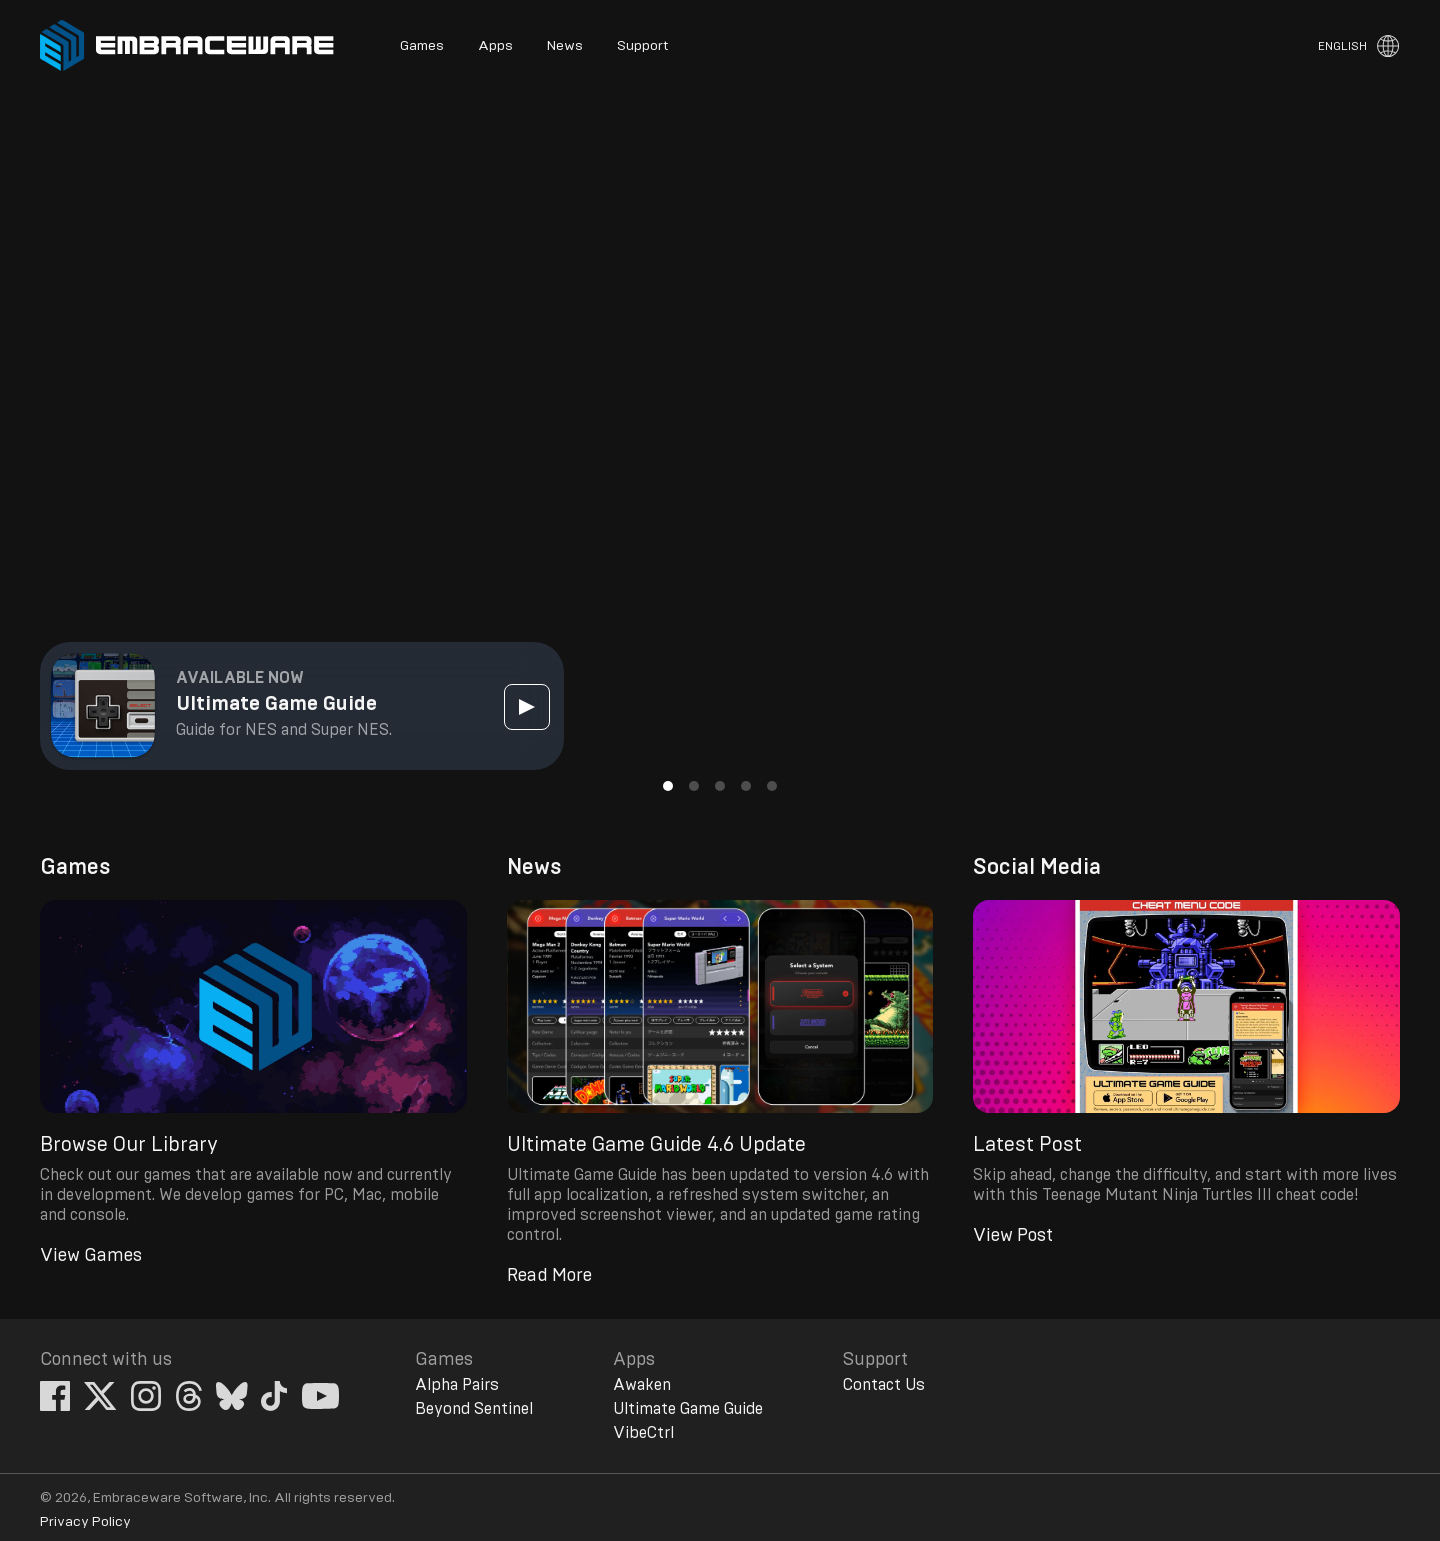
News (565, 46)
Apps (495, 46)
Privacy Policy (85, 1522)
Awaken (642, 1385)
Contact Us (884, 1385)
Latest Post (1027, 1145)
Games (422, 46)
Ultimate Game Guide (688, 1409)
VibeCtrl (643, 1433)
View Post (1013, 1236)
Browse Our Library (129, 1145)
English (1342, 46)
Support (642, 46)
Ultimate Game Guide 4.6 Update (656, 1145)
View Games (91, 1256)
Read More (549, 1276)
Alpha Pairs (457, 1385)
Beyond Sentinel (474, 1409)
